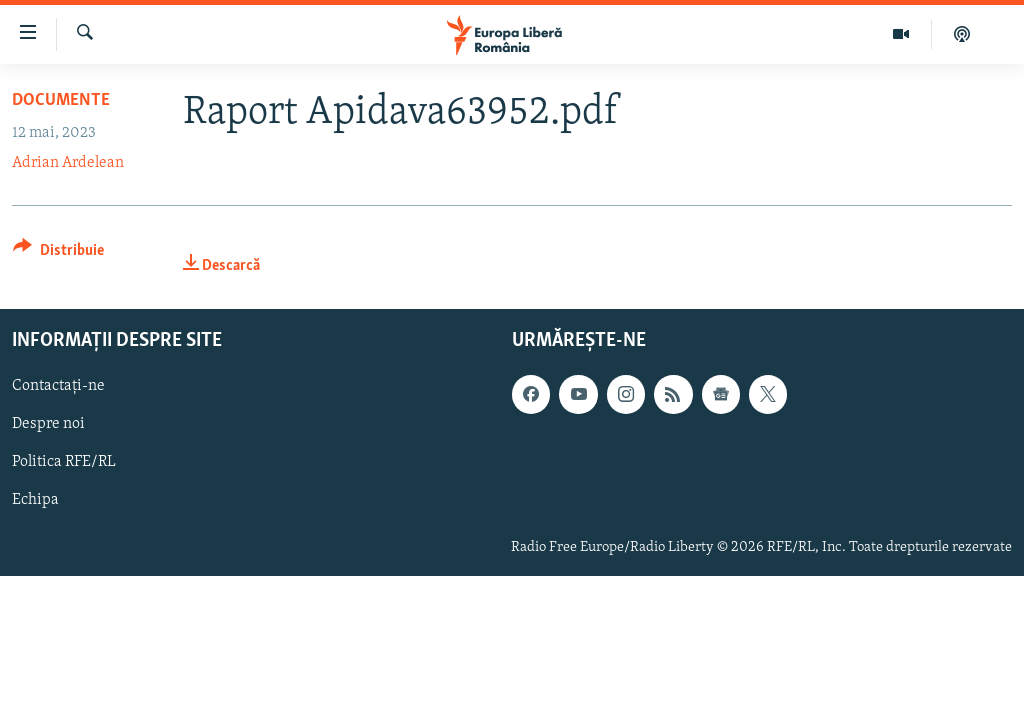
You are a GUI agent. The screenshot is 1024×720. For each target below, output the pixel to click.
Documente (61, 100)
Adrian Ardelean (68, 163)
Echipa (35, 500)
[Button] (58, 253)
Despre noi (48, 424)
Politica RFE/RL (64, 462)
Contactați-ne (58, 386)
